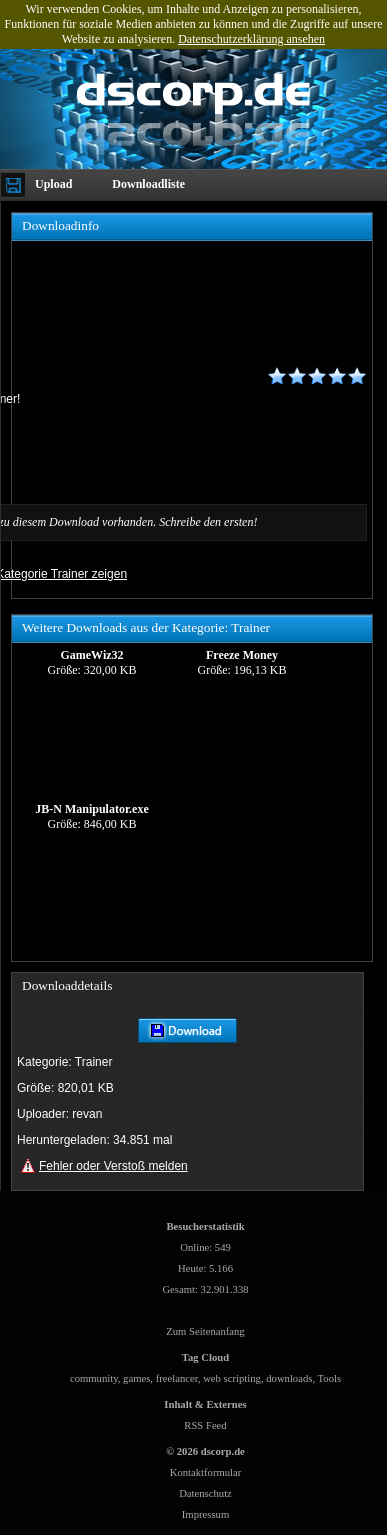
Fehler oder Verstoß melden (113, 1166)
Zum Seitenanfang (205, 1331)
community (94, 1378)
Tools (330, 1378)
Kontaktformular (206, 1472)
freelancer (177, 1378)
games (136, 1378)
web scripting (232, 1378)
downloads (289, 1378)
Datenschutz (205, 1493)
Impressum (205, 1514)
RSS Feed (205, 1425)
